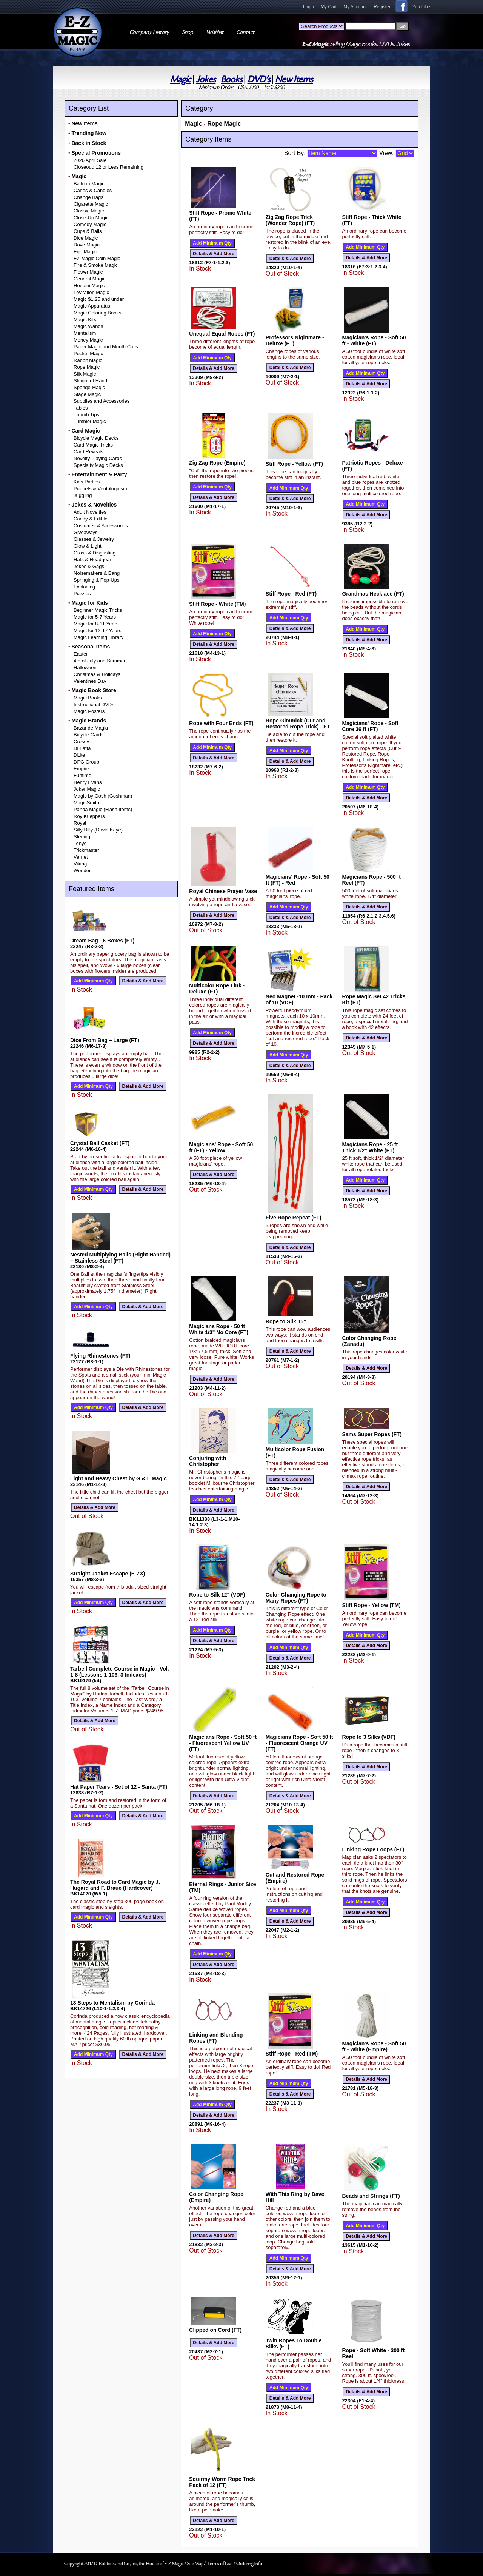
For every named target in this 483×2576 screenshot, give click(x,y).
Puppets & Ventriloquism (100, 488)
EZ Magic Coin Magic (97, 258)
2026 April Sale (90, 160)
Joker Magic (87, 789)
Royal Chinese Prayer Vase (223, 891)
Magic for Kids (89, 603)
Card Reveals (88, 451)
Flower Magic (88, 272)
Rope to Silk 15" (286, 1321)
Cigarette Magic (91, 204)
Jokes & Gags (89, 566)
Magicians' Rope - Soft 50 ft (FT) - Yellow (221, 1147)
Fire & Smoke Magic (96, 265)
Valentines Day (90, 681)
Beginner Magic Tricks (98, 610)
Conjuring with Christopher (207, 1461)
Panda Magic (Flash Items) (103, 809)
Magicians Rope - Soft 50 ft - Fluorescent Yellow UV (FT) (223, 1743)
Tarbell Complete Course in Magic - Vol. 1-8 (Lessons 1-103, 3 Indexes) (119, 1672)
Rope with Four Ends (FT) (221, 723)
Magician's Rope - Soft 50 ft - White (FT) (374, 340)
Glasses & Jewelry (94, 539)
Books (231, 79)
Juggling (83, 495)
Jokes (205, 79)
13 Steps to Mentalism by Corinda (112, 2003)
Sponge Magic (89, 387)
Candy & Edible (91, 519)
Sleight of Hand (90, 380)
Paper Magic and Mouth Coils (106, 347)
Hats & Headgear (92, 559)
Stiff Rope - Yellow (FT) (294, 464)
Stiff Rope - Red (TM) (292, 2054)
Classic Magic (89, 211)
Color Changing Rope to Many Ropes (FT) (296, 1598)
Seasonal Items (90, 647)
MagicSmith (86, 802)
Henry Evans (88, 782)
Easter (81, 654)
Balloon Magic (89, 183)
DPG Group (86, 762)
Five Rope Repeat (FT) (293, 1218)
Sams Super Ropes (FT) (371, 1434)
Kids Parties (87, 482)
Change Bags (88, 197)
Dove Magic (87, 245)
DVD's (259, 79)
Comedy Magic (90, 224)
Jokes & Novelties (94, 505)
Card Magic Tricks (93, 445)
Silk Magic (85, 374)
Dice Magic (86, 238)
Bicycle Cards (88, 735)
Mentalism (85, 333)
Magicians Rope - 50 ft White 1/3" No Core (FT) (218, 1329)
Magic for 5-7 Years (95, 617)
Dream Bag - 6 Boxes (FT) (102, 941)
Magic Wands (88, 326)
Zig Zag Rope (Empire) (217, 463)
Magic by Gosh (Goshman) (103, 796)
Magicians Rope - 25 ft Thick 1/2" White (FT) (370, 1147)
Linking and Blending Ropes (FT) (216, 2038)
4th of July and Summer (99, 661)
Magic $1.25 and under (99, 299)
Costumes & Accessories (101, 525)
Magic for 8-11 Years (96, 624)
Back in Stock (88, 143)
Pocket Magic (88, 353)
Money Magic (88, 340)
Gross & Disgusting (94, 553)
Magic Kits (85, 319)
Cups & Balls (88, 231)
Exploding (84, 587)
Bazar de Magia (91, 728)
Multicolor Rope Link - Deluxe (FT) (217, 988)
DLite (79, 755)
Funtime (82, 775)
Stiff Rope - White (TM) (217, 604)
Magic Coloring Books (97, 313)
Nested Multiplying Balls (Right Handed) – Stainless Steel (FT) (120, 1258)
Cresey (81, 741)
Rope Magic (87, 367)
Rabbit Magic (88, 360)
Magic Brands (88, 721)
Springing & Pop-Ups (96, 580)
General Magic (90, 279)
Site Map (195, 2563)
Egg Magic (85, 251)
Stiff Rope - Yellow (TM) (371, 1605)
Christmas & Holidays (97, 674)
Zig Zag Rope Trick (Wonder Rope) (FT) (290, 220)
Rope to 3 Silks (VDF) (368, 1737)
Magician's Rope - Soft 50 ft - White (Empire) (374, 2046)
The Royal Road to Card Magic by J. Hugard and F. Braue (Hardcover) (115, 1885)
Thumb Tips (86, 414)
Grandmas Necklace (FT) (373, 594)
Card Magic (85, 431)
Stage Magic (87, 394)
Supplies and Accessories (101, 401)
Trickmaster (86, 850)
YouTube (421, 6)
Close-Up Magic (91, 217)
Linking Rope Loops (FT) (373, 1849)
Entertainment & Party (99, 474)
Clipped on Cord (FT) (215, 2330)
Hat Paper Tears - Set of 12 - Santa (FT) (118, 1787)
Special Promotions (96, 153)
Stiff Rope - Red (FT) (291, 594)
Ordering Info (249, 2563)
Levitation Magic (91, 292)
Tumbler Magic (90, 421)
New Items (294, 79)
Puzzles (82, 593)
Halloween (85, 667)
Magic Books (88, 698)
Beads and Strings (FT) (371, 2196)
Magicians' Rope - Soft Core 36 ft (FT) (370, 726)
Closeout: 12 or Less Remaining (108, 167)
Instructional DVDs (94, 704)
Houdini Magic (89, 285)
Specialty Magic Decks (98, 465)
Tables (81, 408)
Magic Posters (89, 711)
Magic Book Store (93, 690)
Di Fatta (82, 748)
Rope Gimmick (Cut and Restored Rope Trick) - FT (298, 724)
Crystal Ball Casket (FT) (99, 1143)
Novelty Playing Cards (98, 458)
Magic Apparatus (92, 306)
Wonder (82, 870)
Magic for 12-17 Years (97, 630)
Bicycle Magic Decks (96, 438)
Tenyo (80, 843)
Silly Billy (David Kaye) (98, 830)
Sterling (82, 836)
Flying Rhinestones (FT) (100, 1356)
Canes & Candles (93, 190)
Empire (81, 768)
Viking (80, 864)
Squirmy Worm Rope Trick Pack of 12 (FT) (222, 2482)
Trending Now (88, 133)
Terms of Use (220, 2563)
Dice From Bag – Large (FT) (104, 1040)
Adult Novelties (90, 512)
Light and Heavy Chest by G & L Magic (118, 1478)
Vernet (81, 857)
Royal (80, 823)
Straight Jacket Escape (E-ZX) (107, 1574)
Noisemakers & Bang (97, 573)
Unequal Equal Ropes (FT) (222, 334)
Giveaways (86, 532)
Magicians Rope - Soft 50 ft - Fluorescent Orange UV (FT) (299, 1743)
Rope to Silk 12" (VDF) (217, 1595)
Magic (180, 79)
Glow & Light (88, 546)
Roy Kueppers (89, 816)
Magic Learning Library (98, 637)
